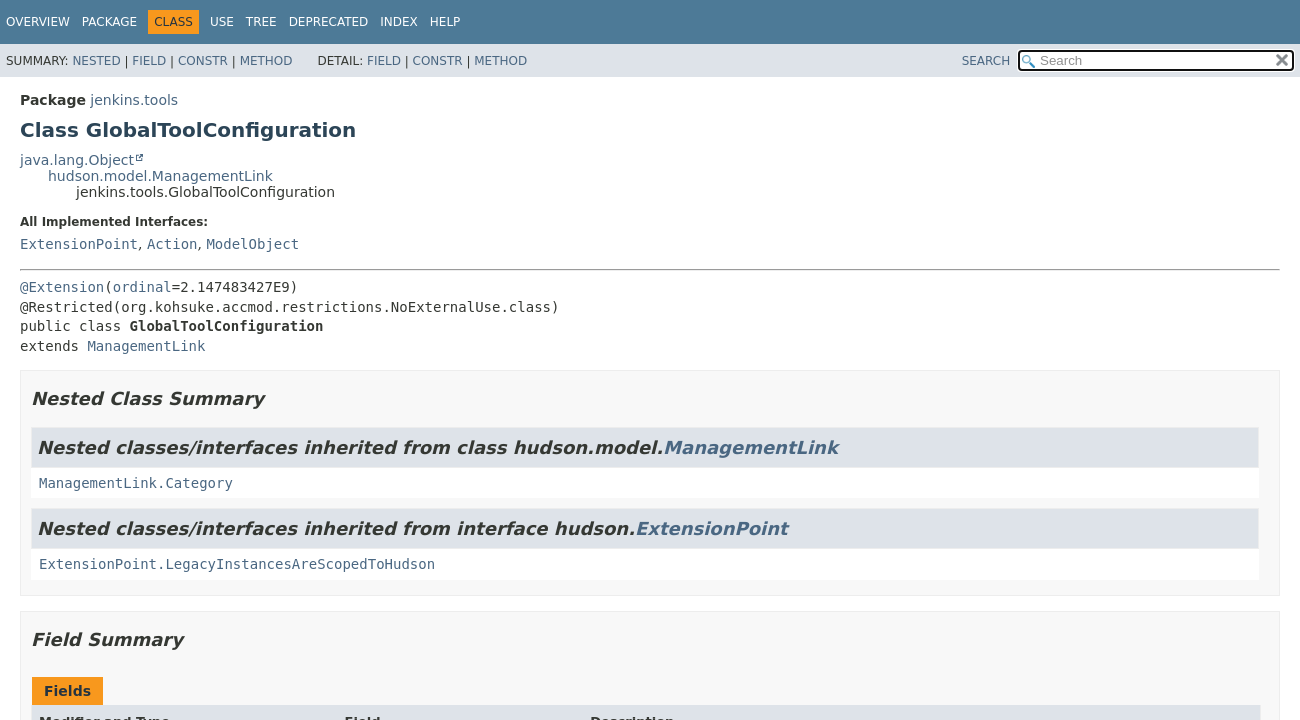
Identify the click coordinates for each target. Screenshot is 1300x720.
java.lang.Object (77, 160)
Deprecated (329, 22)
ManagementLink (146, 346)
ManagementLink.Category (136, 483)
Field (149, 61)
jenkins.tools (134, 100)
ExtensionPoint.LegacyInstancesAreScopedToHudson (237, 564)
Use (222, 22)
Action (172, 244)
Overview (38, 22)
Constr (203, 61)
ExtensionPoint (79, 244)
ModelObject (252, 244)
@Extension (62, 287)
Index (399, 22)
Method (266, 61)
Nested (96, 61)
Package (109, 22)
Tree (261, 22)
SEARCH (986, 61)
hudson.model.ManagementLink (160, 176)
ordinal (142, 287)
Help (445, 22)
